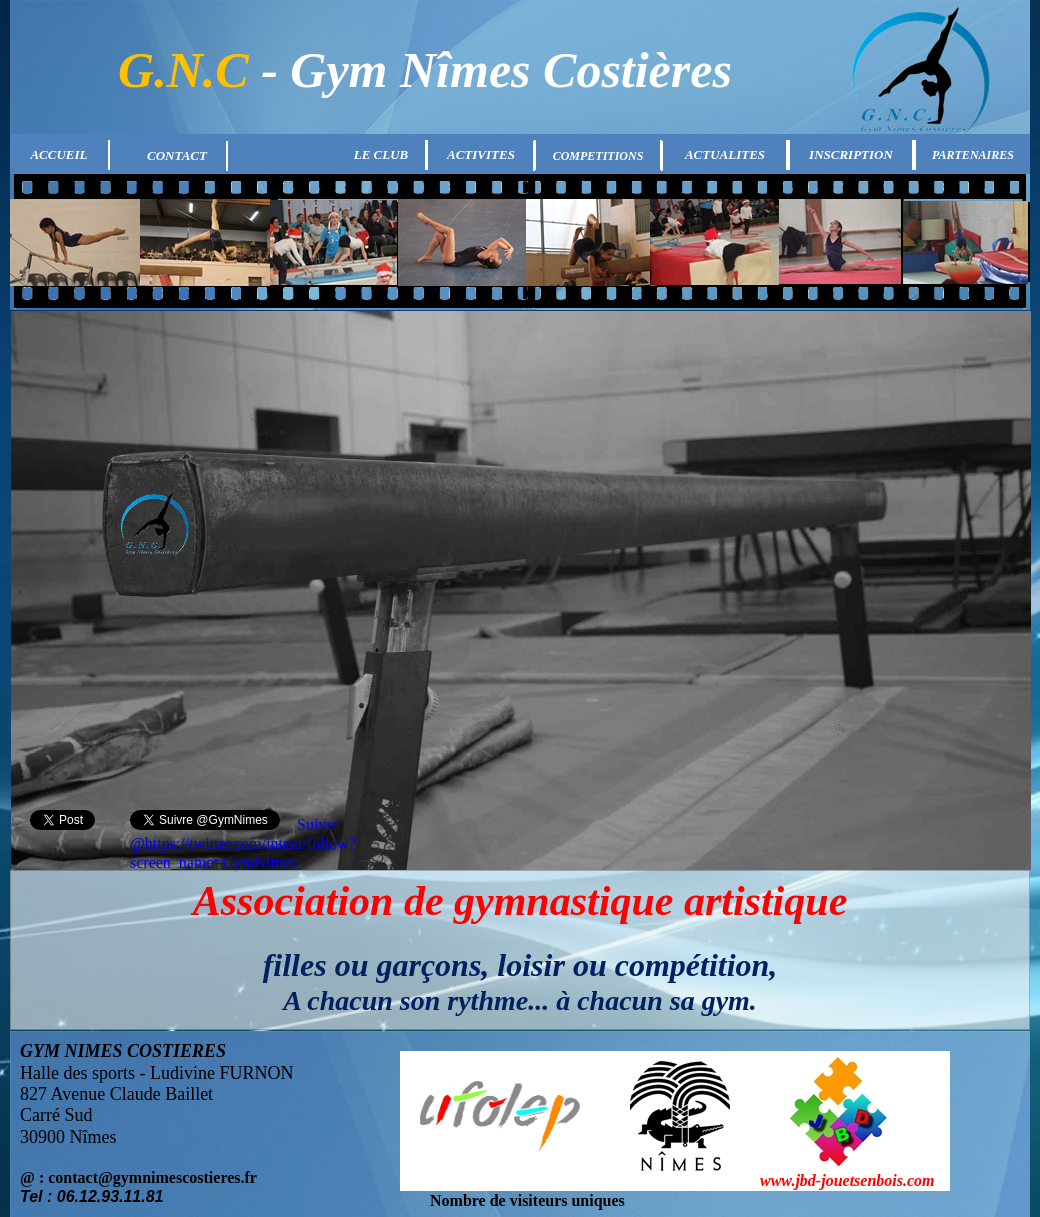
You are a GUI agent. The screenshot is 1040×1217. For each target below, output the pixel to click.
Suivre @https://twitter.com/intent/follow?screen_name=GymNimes (243, 843)
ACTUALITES (725, 154)
